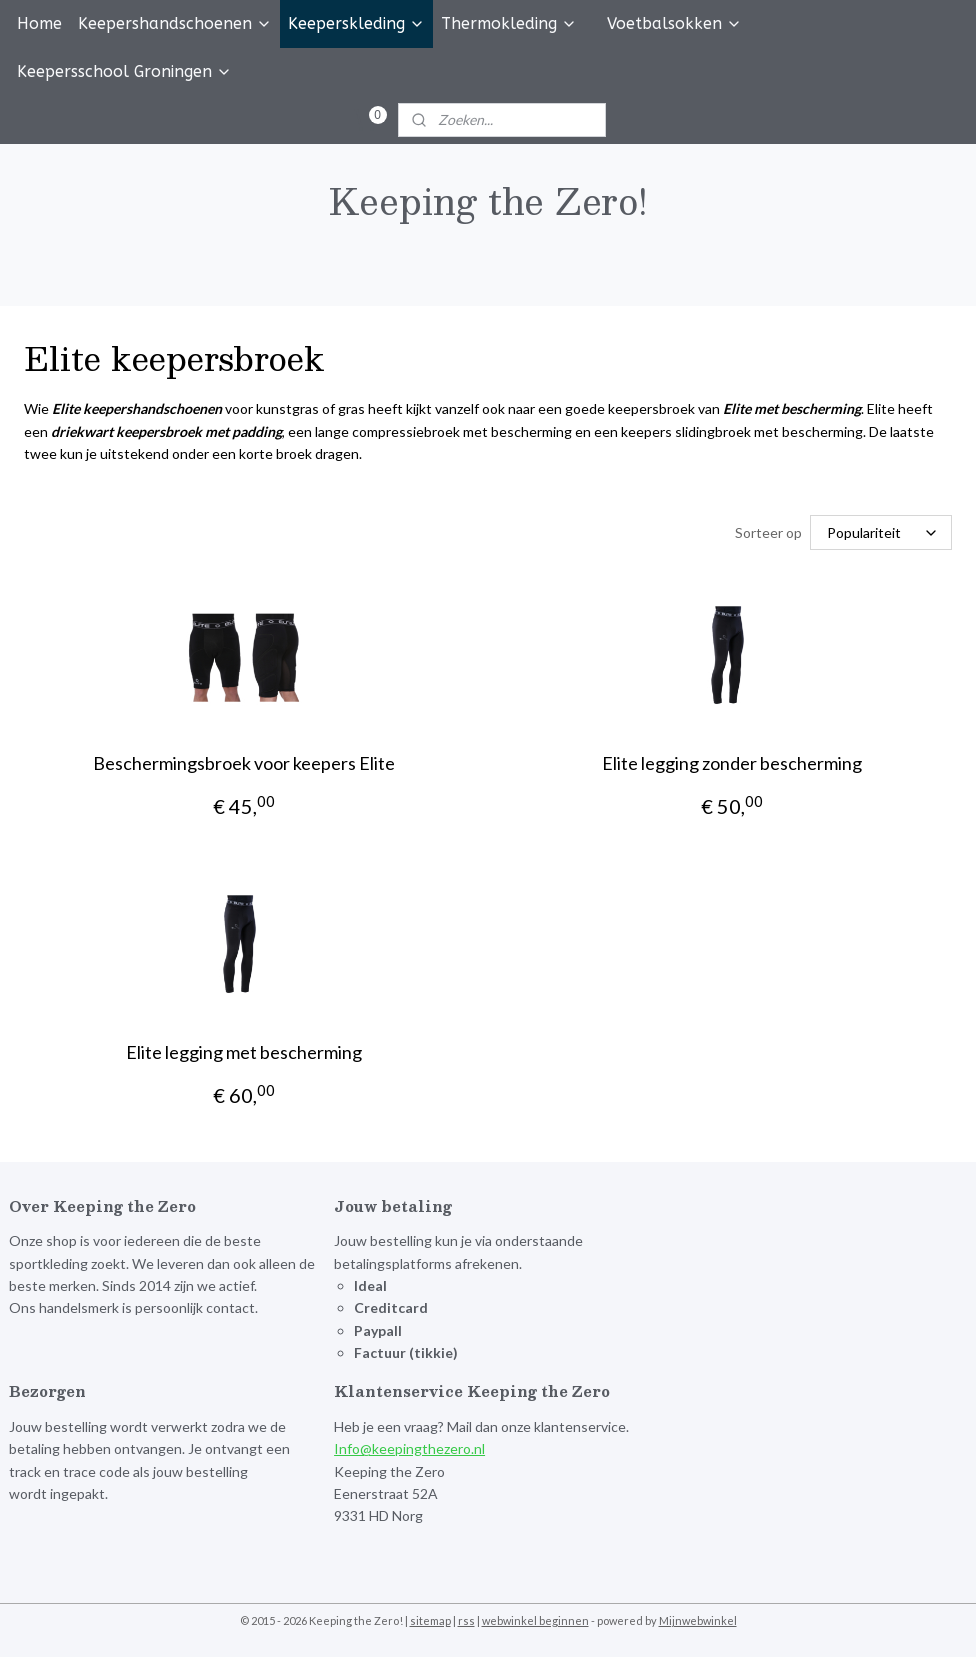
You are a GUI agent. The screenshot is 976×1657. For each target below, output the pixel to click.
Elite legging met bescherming (244, 1052)
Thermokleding (509, 23)
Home (39, 23)
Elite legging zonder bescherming (732, 763)
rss (466, 1620)
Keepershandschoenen (175, 23)
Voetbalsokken (674, 23)
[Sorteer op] (881, 532)
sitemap (430, 1620)
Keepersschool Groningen (124, 71)
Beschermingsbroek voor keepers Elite (244, 763)
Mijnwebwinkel (698, 1620)
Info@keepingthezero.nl (409, 1448)
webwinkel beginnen (535, 1620)
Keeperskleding (356, 23)
